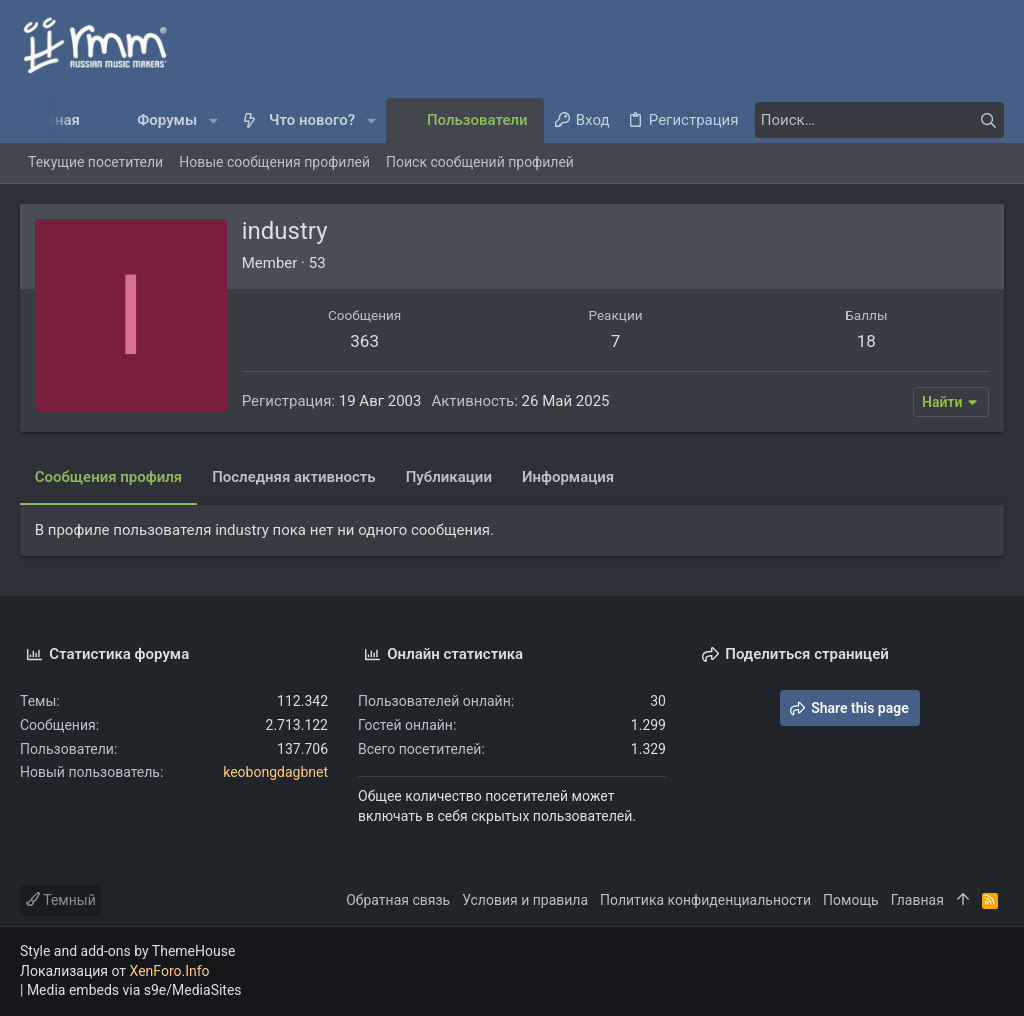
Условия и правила (525, 900)
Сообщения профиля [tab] (108, 477)
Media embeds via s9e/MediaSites (134, 990)
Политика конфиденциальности (705, 900)
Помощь (851, 900)
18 (866, 341)
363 (364, 341)
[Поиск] (879, 120)
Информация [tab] (568, 477)
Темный (61, 900)
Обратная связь (398, 900)
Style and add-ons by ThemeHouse (127, 951)
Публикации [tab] (449, 477)
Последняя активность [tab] (294, 477)
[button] (213, 120)
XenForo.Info (170, 971)
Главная (917, 900)
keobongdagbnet (275, 772)
